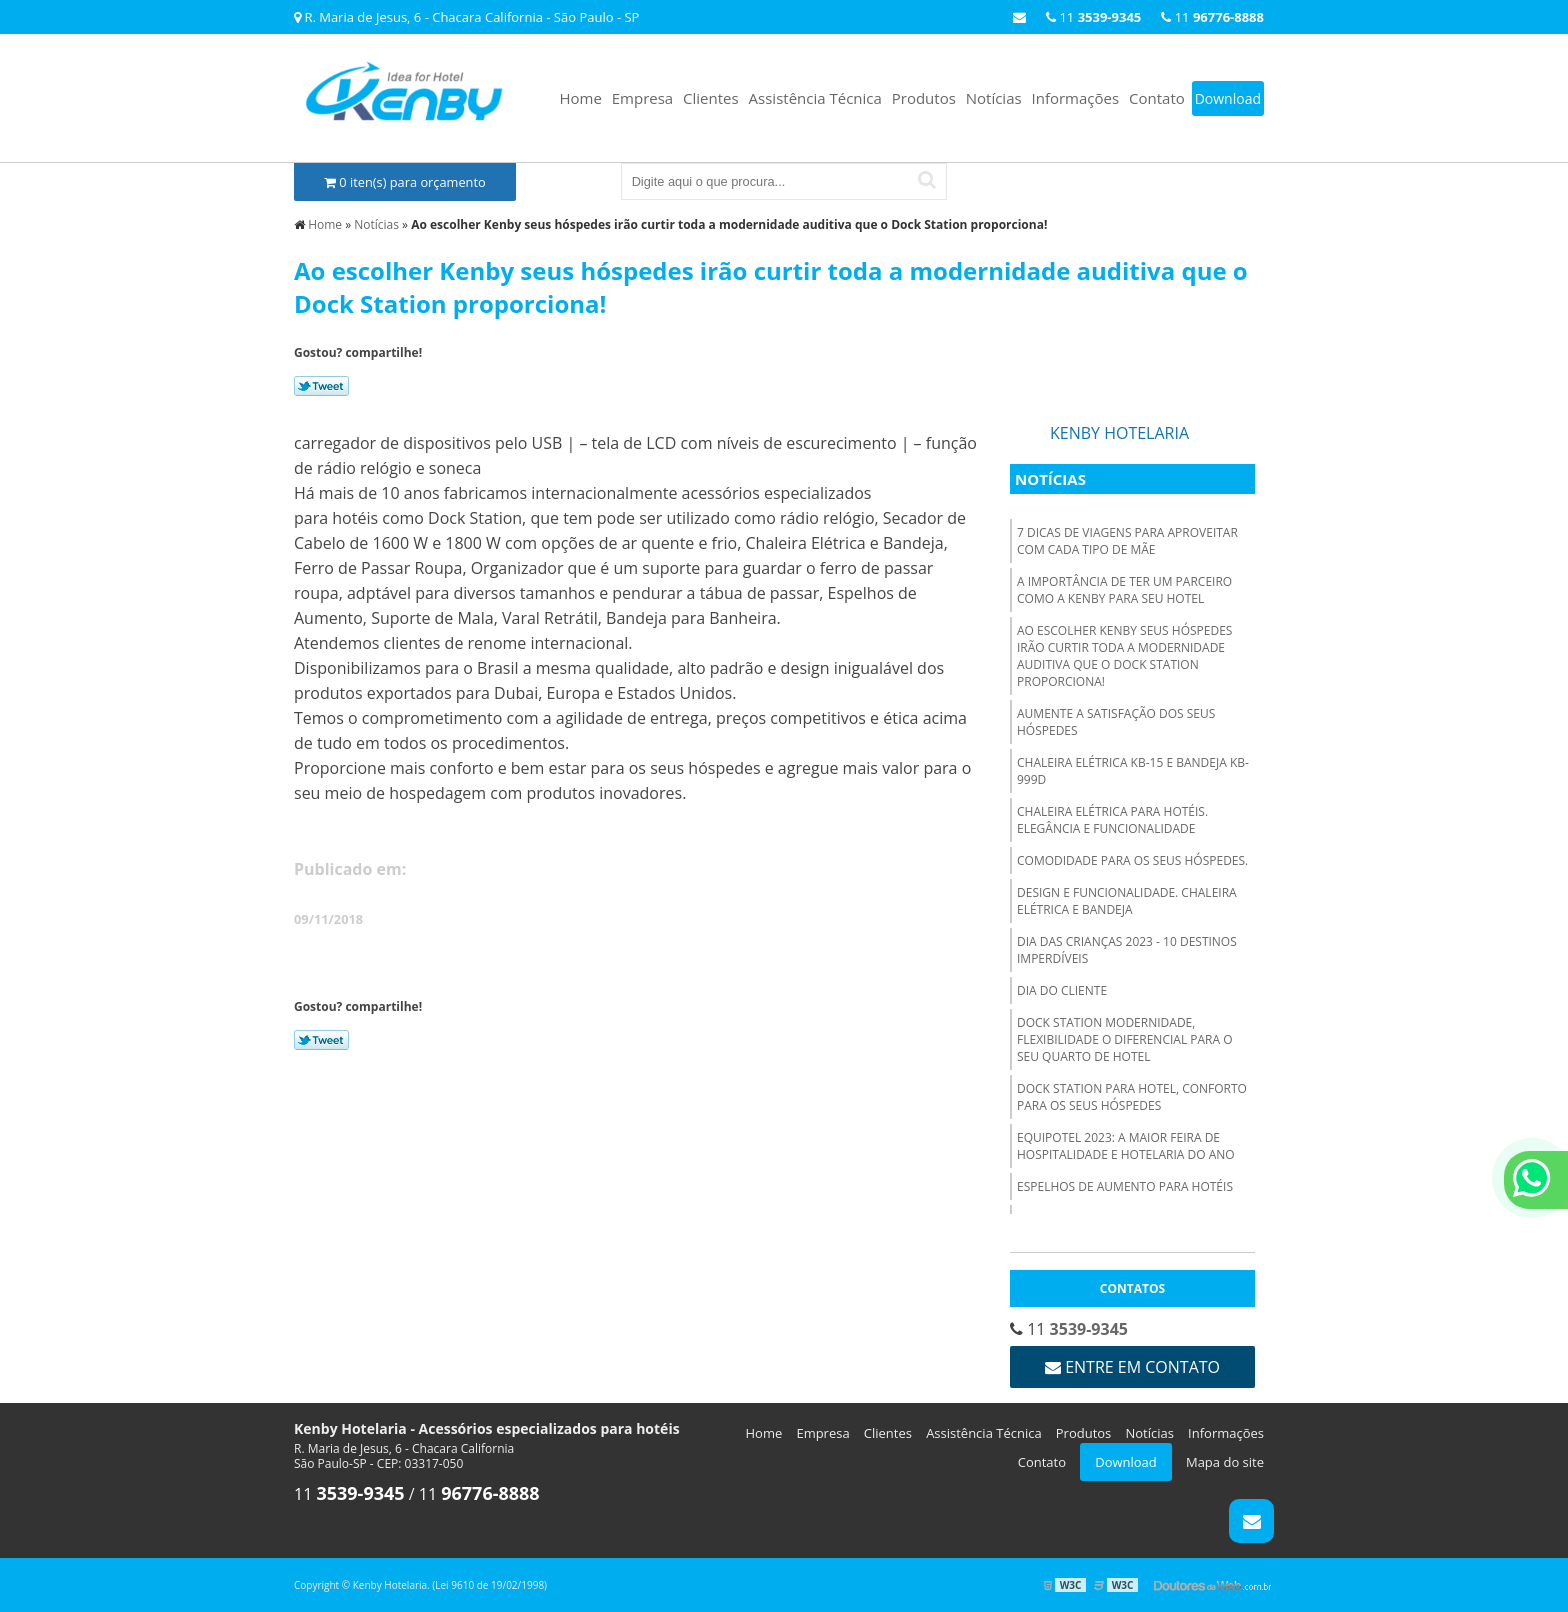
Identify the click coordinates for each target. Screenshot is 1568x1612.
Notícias (994, 98)
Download (1228, 98)
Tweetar (321, 386)
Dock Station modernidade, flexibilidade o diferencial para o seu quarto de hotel (1125, 1039)
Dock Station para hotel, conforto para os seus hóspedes (1132, 1097)
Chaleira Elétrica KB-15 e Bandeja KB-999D (1133, 771)
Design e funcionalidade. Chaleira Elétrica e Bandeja (1127, 901)
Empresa (642, 98)
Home (580, 98)
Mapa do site (1225, 1462)
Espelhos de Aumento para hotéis (1125, 1186)
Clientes (711, 98)
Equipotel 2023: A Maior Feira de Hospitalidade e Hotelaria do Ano (1126, 1146)
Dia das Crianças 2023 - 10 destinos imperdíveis (1127, 950)
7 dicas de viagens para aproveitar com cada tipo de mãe (1127, 541)
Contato (1157, 98)
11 (1212, 17)
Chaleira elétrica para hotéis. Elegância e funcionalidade (1112, 820)
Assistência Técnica (815, 98)
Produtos (924, 98)
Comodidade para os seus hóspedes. (1132, 860)
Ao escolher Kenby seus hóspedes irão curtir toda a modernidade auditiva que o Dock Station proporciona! (1124, 656)
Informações (1076, 98)
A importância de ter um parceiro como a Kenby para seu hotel (1124, 590)
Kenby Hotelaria (1119, 433)
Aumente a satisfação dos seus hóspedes (1116, 722)
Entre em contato (1132, 1367)
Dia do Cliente (1062, 990)
